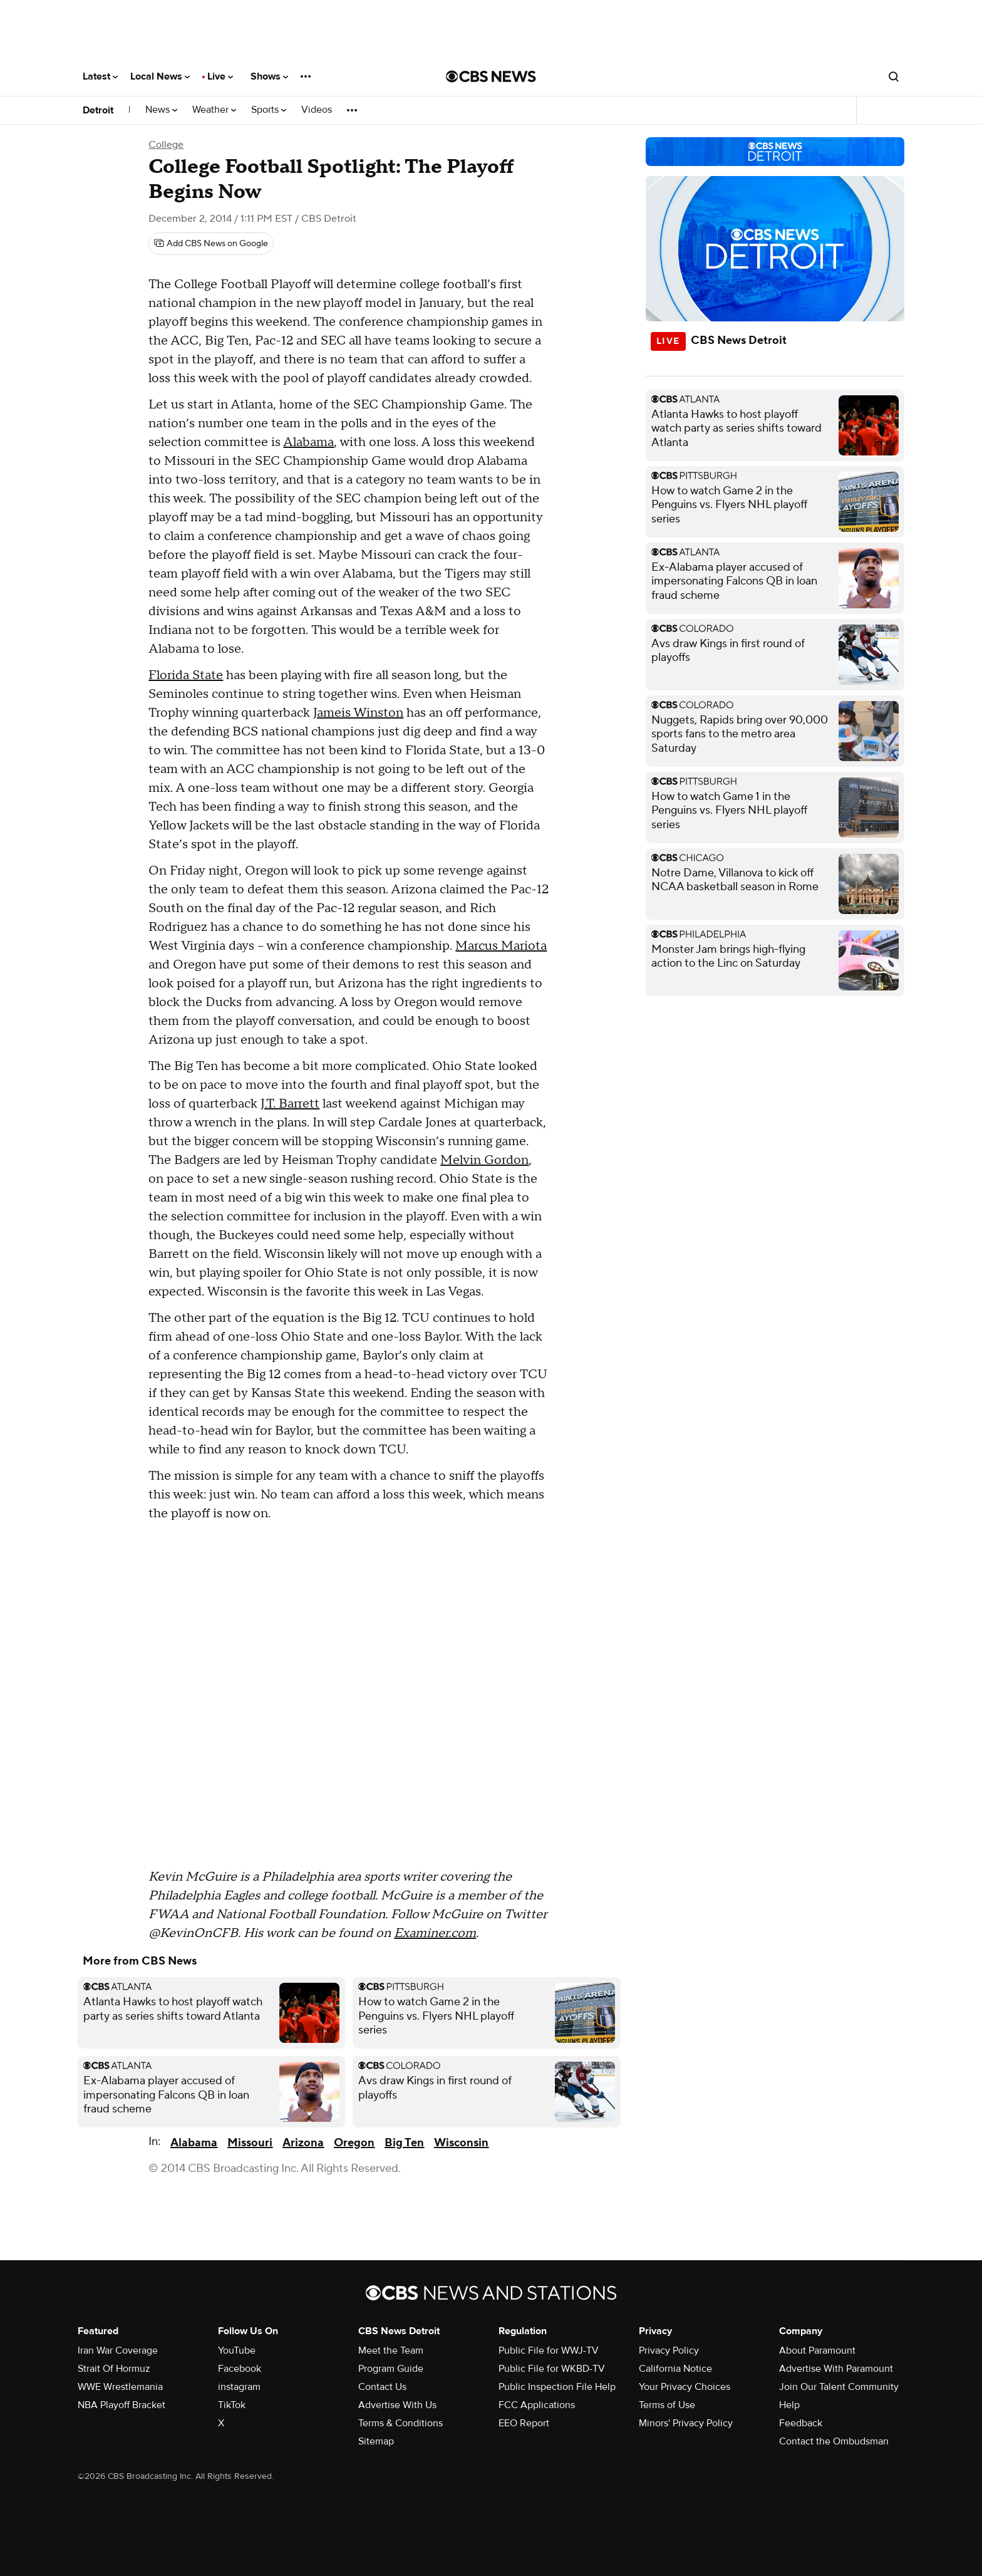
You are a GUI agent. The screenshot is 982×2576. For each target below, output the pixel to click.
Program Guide (390, 2369)
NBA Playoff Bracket (121, 2405)
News (161, 110)
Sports (268, 110)
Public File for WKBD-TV (552, 2369)
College (165, 145)
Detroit (98, 110)
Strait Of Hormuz (114, 2369)
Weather (214, 110)
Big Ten (404, 2143)
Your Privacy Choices (684, 2387)
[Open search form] (893, 76)
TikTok (232, 2405)
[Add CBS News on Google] (211, 243)
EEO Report (524, 2423)
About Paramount (817, 2350)
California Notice (675, 2369)
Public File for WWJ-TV (549, 2350)
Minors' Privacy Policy (686, 2423)
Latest (100, 76)
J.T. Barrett (290, 1104)
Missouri (249, 2143)
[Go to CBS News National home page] (491, 76)
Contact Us (382, 2387)
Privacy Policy (669, 2350)
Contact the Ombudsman (834, 2441)
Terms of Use (667, 2405)
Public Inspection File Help (557, 2387)
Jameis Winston (358, 713)
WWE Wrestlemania (120, 2387)
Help (789, 2405)
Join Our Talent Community (839, 2387)
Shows (269, 76)
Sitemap (376, 2441)
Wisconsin (461, 2143)
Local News (160, 76)
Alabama (308, 442)
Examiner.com (435, 1933)
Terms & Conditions (400, 2423)
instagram (239, 2387)
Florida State (185, 675)
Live (220, 76)
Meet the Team (390, 2350)
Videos (316, 110)
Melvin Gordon (484, 1160)
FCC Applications (537, 2405)
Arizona (303, 2143)
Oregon (354, 2143)
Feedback (800, 2423)
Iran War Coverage (118, 2350)
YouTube (237, 2350)
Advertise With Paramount (836, 2369)
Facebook (239, 2369)
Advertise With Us (397, 2405)
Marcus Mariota (501, 946)
